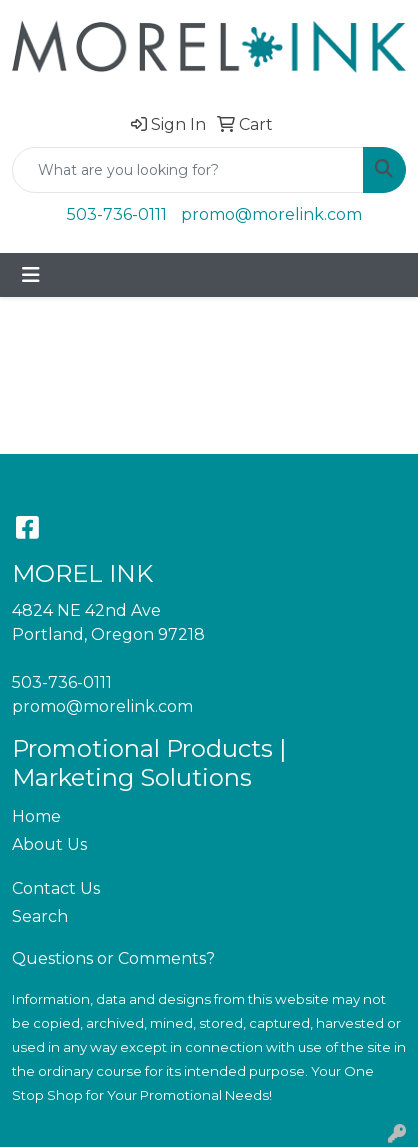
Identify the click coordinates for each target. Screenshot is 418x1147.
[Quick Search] (188, 170)
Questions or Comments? (113, 958)
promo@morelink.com (271, 214)
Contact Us (56, 888)
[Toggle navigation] (31, 275)
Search (40, 916)
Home (36, 816)
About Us (49, 844)
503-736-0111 (117, 214)
